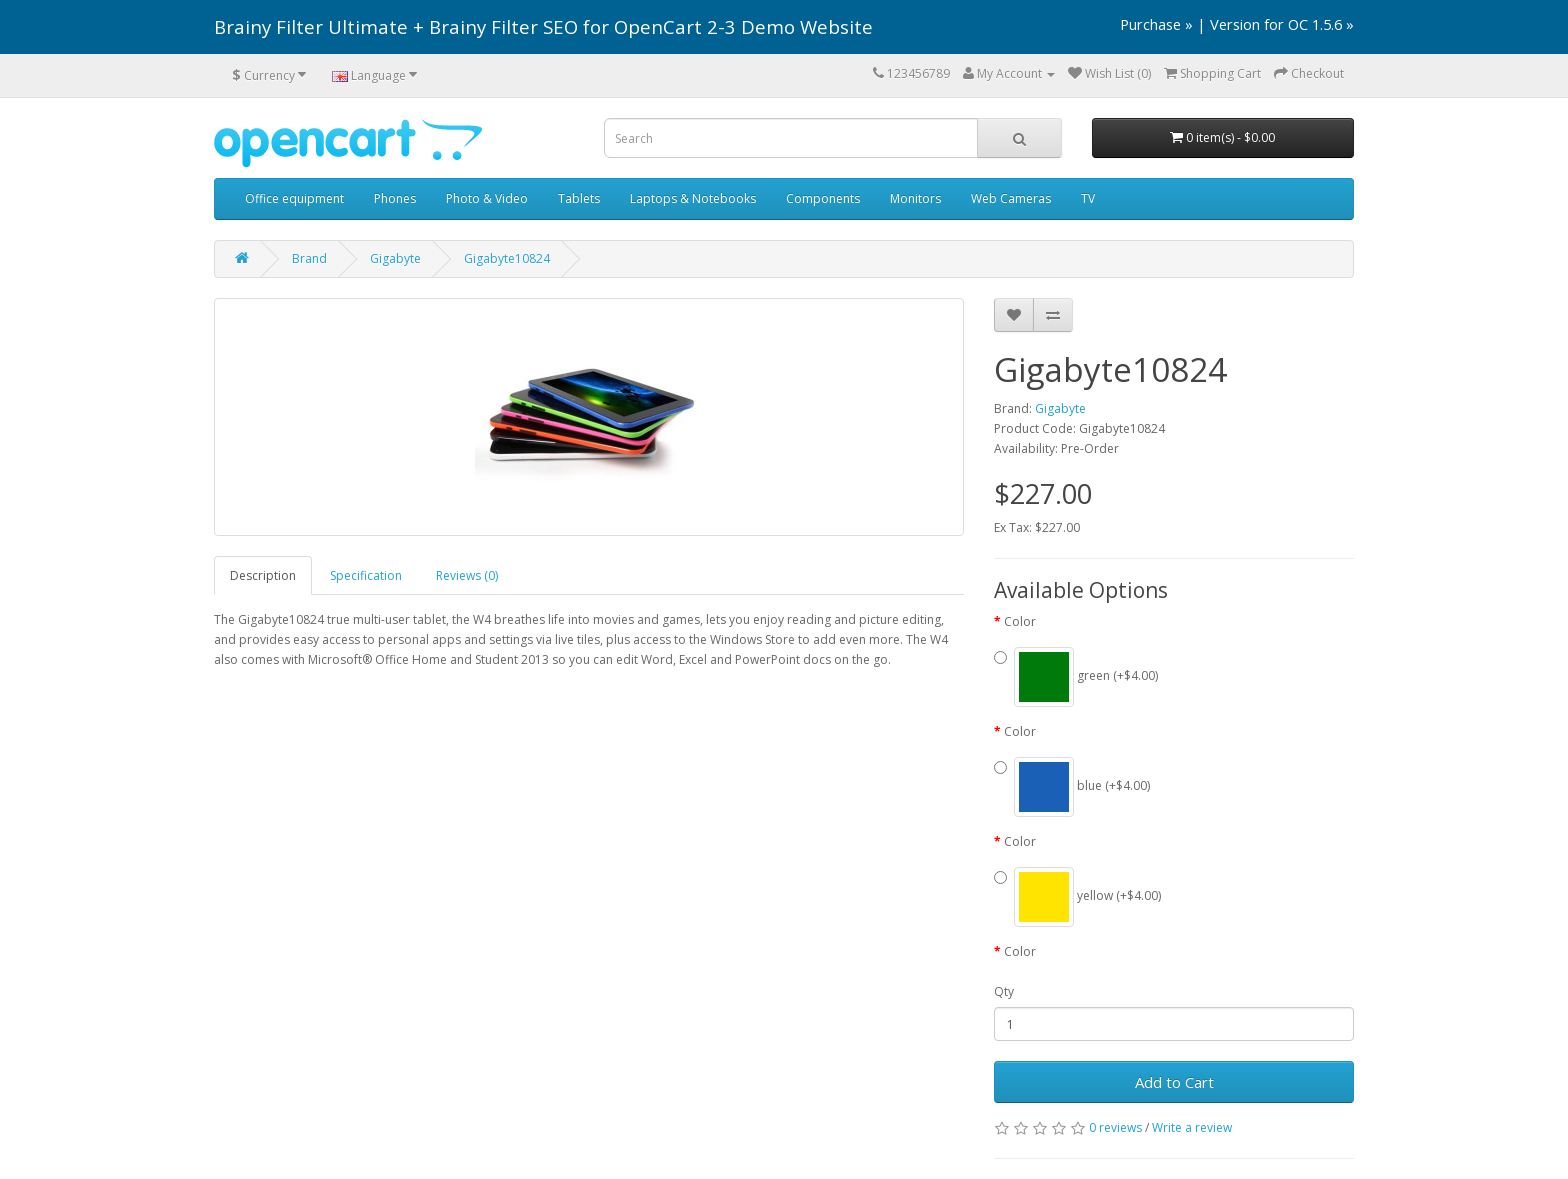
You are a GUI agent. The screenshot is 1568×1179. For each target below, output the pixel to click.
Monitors (915, 198)
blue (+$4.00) (1072, 787)
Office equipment (294, 198)
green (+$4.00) (1076, 677)
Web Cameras (1011, 198)
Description (263, 575)
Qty (1004, 991)
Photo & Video (487, 198)
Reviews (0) (467, 575)
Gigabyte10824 (507, 258)
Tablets (579, 198)
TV (1088, 198)
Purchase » (1156, 24)
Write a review (1192, 1127)
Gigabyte (395, 258)
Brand (309, 258)
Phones (395, 198)
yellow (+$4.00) (1077, 897)
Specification (366, 575)
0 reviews (1115, 1127)
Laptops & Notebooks (693, 198)
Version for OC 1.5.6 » (1282, 24)
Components (823, 198)
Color (1020, 621)
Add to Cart (1174, 1082)
